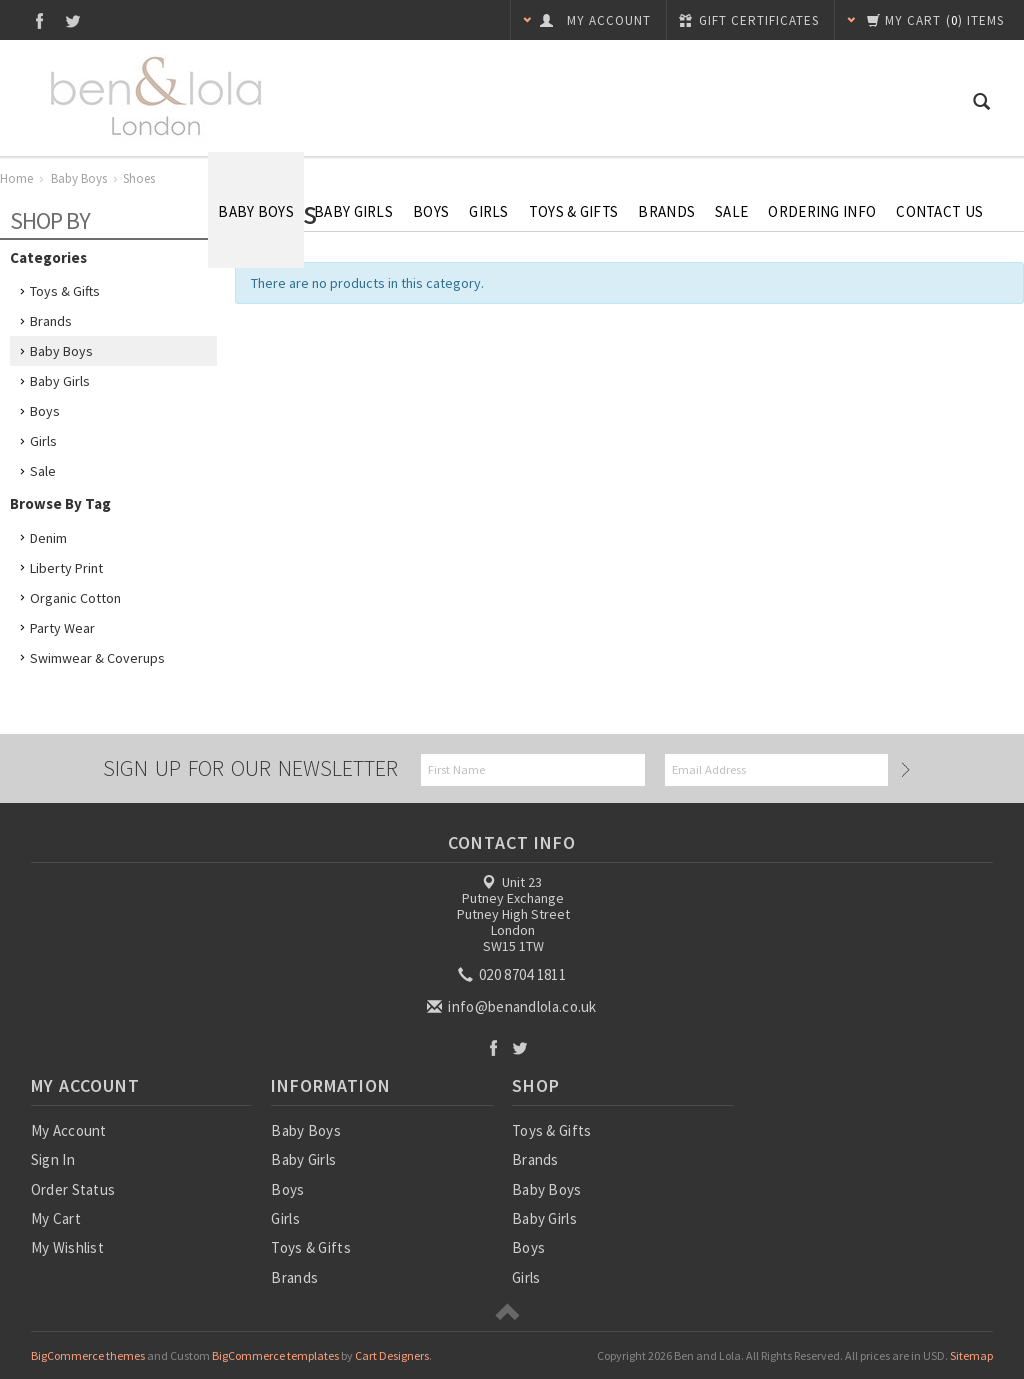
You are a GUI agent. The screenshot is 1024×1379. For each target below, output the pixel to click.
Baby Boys (256, 211)
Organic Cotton (75, 598)
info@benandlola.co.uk (513, 1006)
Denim (48, 538)
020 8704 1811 (513, 974)
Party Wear (62, 628)
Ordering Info (822, 211)
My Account (69, 1130)
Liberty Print (66, 568)
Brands (666, 211)
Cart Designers (392, 1355)
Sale (43, 471)
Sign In (53, 1159)
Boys (431, 211)
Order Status (73, 1189)
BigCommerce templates (275, 1355)
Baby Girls (353, 211)
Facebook (39, 20)
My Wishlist (67, 1247)
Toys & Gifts (574, 211)
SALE (731, 211)
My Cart (56, 1218)
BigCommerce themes (88, 1355)
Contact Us (939, 211)
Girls (489, 211)
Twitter (73, 20)
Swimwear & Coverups (97, 658)
